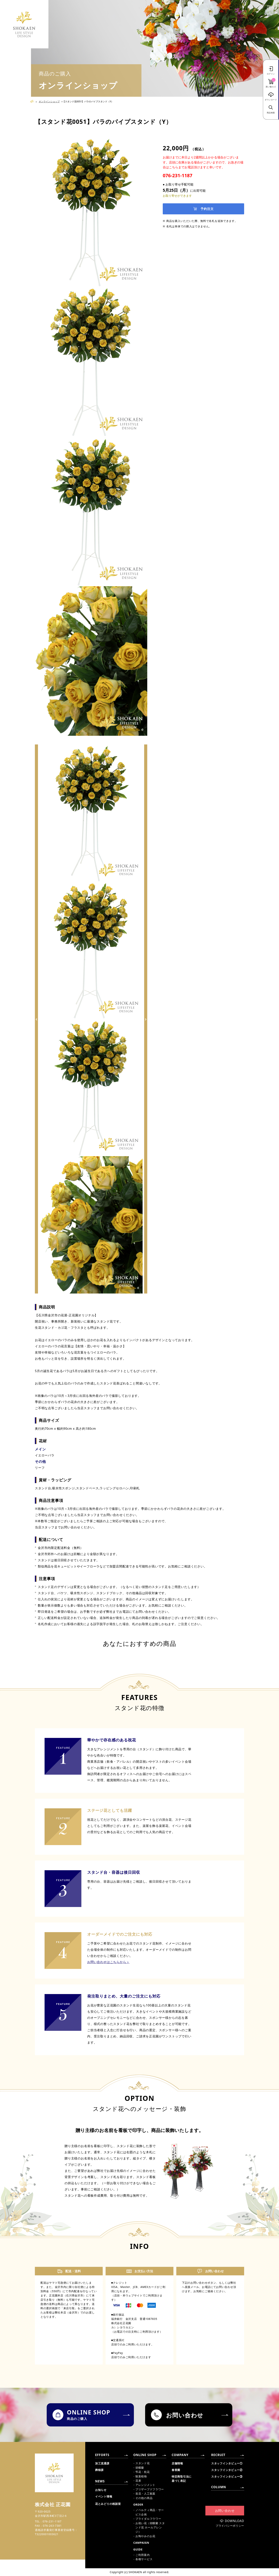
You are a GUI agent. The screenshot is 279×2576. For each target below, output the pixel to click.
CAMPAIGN (141, 2542)
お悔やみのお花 (145, 2536)
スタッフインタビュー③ (227, 2476)
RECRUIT (218, 2455)
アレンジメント (145, 2485)
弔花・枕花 (142, 2472)
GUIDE (138, 2549)
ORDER (138, 2504)
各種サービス (143, 2559)
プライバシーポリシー (230, 2525)
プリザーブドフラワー (149, 2489)
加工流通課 (102, 2463)
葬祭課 (99, 2470)
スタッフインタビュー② (227, 2470)
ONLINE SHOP (144, 2455)
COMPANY (180, 2455)
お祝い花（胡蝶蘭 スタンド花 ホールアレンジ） (150, 2527)
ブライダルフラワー (148, 2518)
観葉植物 (141, 2476)
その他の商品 (143, 2498)
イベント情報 (103, 2496)
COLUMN (218, 2487)
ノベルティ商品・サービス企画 (149, 2512)
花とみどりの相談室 (108, 2504)
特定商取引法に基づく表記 (182, 2479)
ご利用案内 (142, 2555)
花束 (138, 2480)
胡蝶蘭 (139, 2467)
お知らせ (101, 2490)
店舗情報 (177, 2463)
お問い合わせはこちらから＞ (108, 1962)
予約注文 (203, 209)
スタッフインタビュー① (227, 2463)
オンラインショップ (49, 101)
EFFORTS (102, 2455)
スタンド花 (142, 2463)
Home (33, 101)
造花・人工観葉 (145, 2493)
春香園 (176, 2470)
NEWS (100, 2481)
